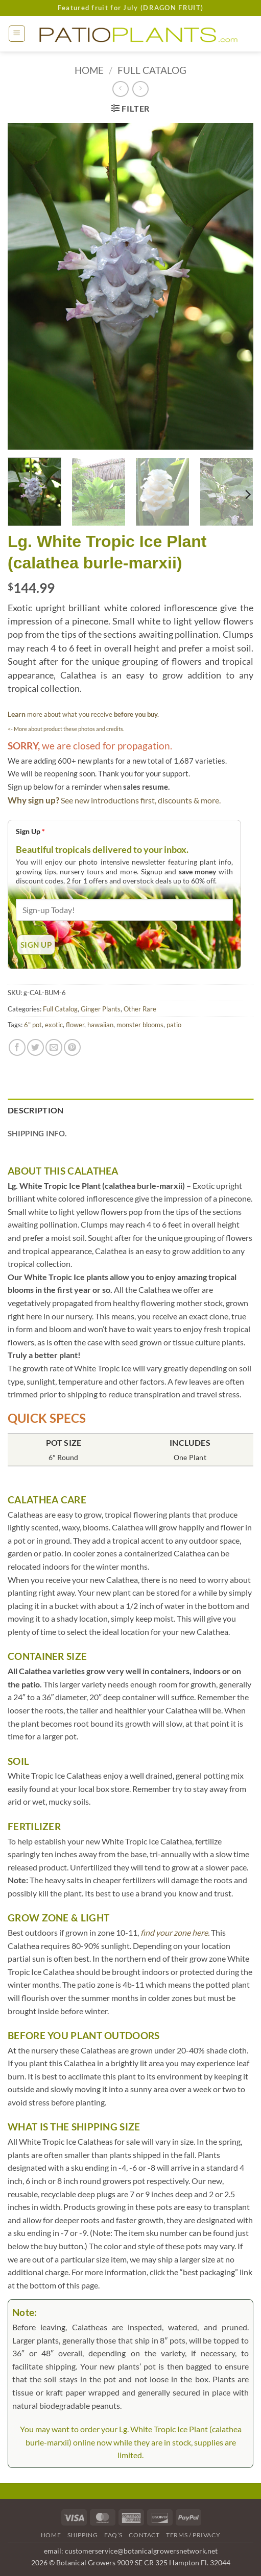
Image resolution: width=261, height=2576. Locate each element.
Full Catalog (151, 70)
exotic (54, 1025)
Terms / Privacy (193, 2535)
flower (75, 1025)
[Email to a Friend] (53, 1047)
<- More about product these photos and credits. (66, 728)
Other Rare (140, 1009)
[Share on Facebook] (17, 1047)
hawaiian (100, 1025)
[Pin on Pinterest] (72, 1047)
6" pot (33, 1025)
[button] (17, 33)
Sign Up (30, 831)
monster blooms (139, 1025)
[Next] (247, 495)
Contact (144, 2535)
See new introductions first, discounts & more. (141, 800)
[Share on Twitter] (35, 1047)
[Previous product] (140, 89)
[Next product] (120, 89)
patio (174, 1025)
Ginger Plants (101, 1009)
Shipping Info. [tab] (37, 1133)
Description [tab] (36, 1110)
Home (89, 70)
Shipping (82, 2535)
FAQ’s (113, 2535)
